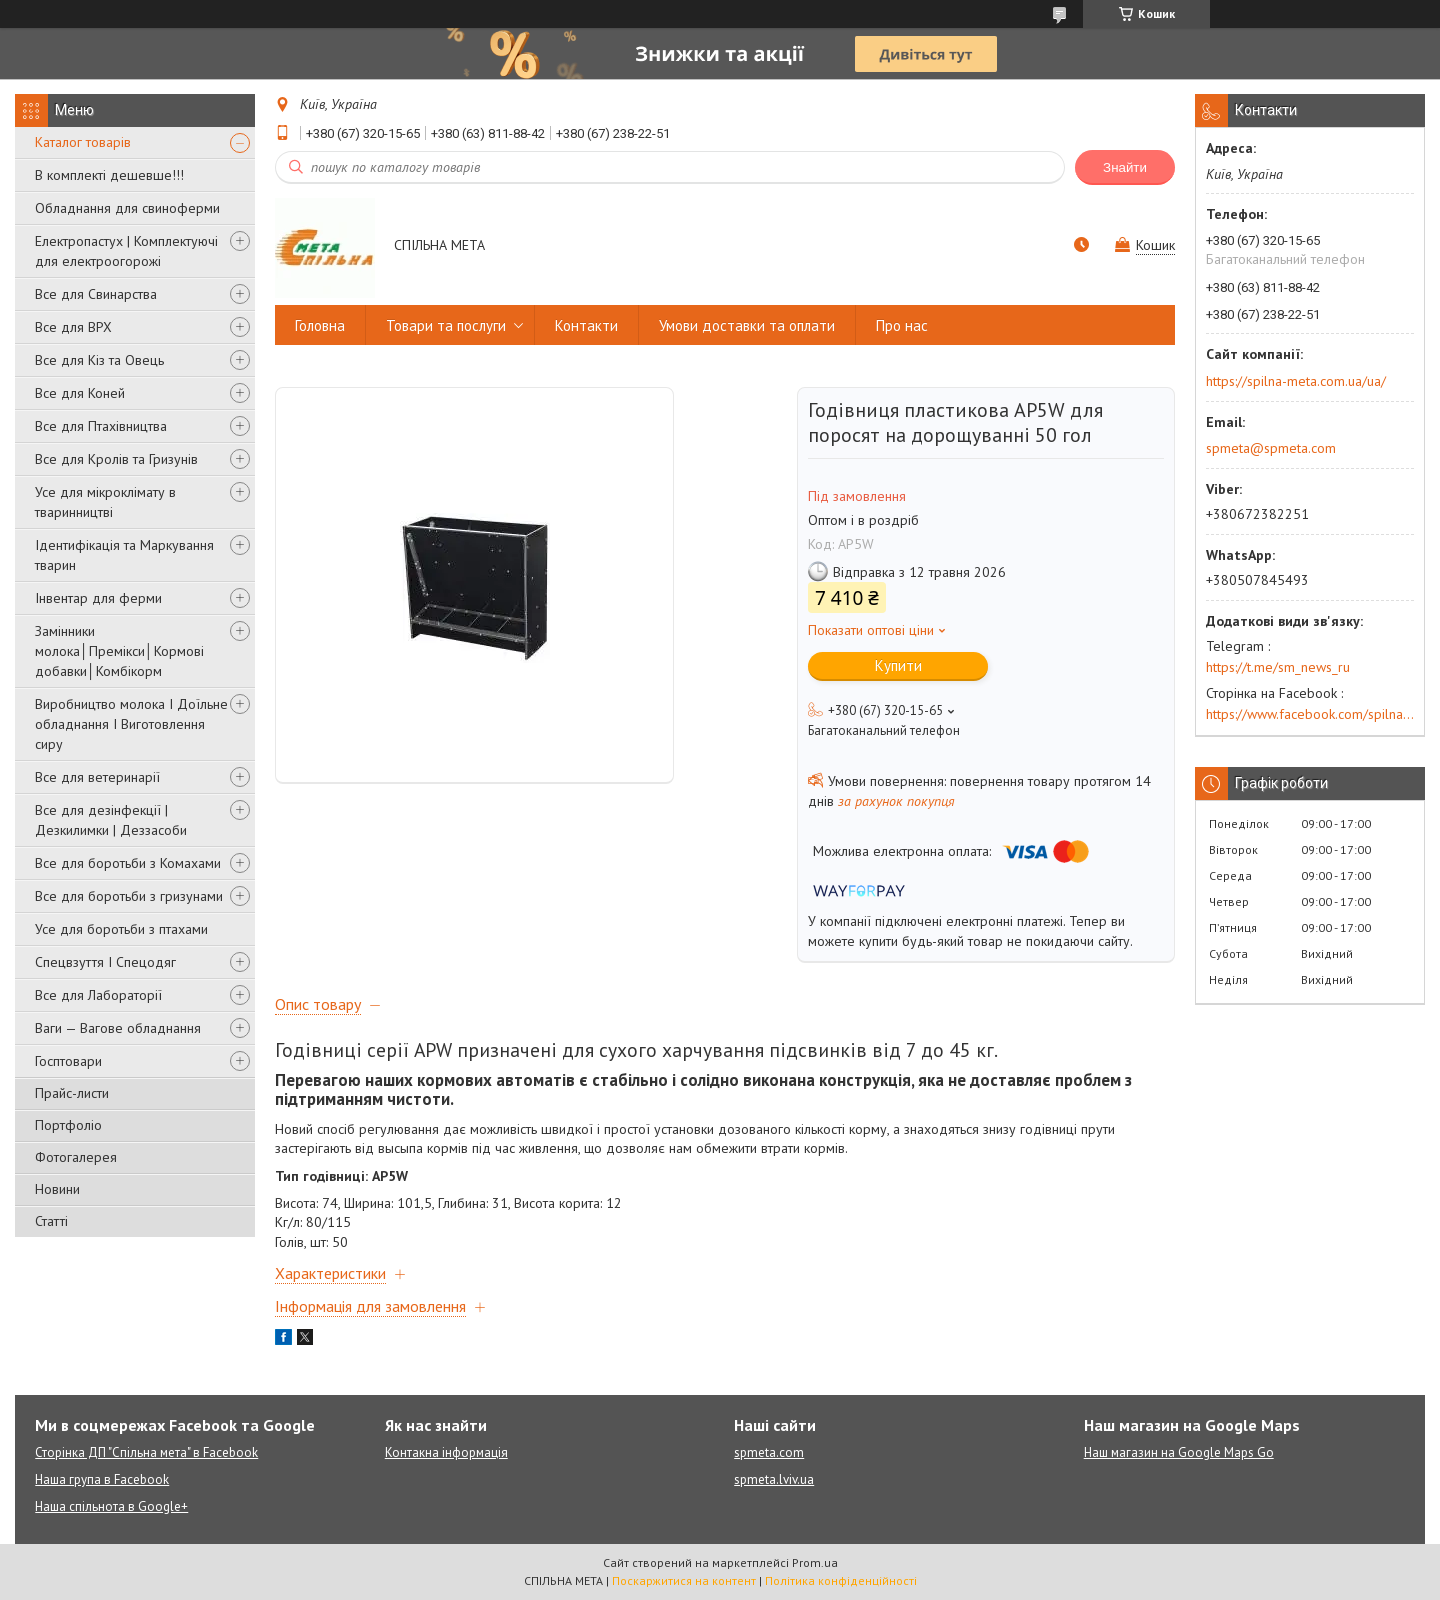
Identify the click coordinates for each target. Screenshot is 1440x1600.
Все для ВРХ (73, 327)
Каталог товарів (83, 142)
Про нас (902, 325)
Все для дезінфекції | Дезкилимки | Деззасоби (111, 820)
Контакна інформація (446, 1452)
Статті (51, 1221)
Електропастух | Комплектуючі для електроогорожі (126, 251)
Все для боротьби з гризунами (129, 896)
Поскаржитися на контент (684, 1580)
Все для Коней (80, 393)
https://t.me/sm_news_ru (1278, 667)
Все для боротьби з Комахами (128, 863)
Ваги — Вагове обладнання (118, 1028)
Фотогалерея (76, 1157)
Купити (898, 665)
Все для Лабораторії (98, 995)
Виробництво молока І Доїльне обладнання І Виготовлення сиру (131, 724)
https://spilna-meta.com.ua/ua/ (1296, 381)
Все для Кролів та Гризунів (116, 459)
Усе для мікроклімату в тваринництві (105, 502)
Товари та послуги (446, 325)
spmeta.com (769, 1452)
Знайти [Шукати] (1125, 167)
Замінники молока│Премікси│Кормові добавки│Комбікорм (119, 651)
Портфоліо (68, 1125)
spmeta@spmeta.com (1271, 448)
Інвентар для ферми (98, 598)
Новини (57, 1189)
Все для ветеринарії (97, 777)
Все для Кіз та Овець (99, 360)
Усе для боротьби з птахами (121, 929)
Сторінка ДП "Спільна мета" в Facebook (146, 1452)
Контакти (586, 325)
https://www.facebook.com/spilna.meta (1310, 714)
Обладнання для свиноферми (127, 208)
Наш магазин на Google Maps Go (1179, 1452)
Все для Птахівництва (101, 426)
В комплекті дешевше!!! (109, 175)
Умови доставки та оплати (747, 325)
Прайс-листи (72, 1093)
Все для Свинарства (96, 294)
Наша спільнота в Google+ (111, 1506)
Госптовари (68, 1061)
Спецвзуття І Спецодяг (105, 962)
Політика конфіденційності (841, 1580)
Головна (320, 325)
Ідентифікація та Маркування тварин (124, 555)
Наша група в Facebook (102, 1479)
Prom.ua (815, 1562)
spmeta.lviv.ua (774, 1479)
